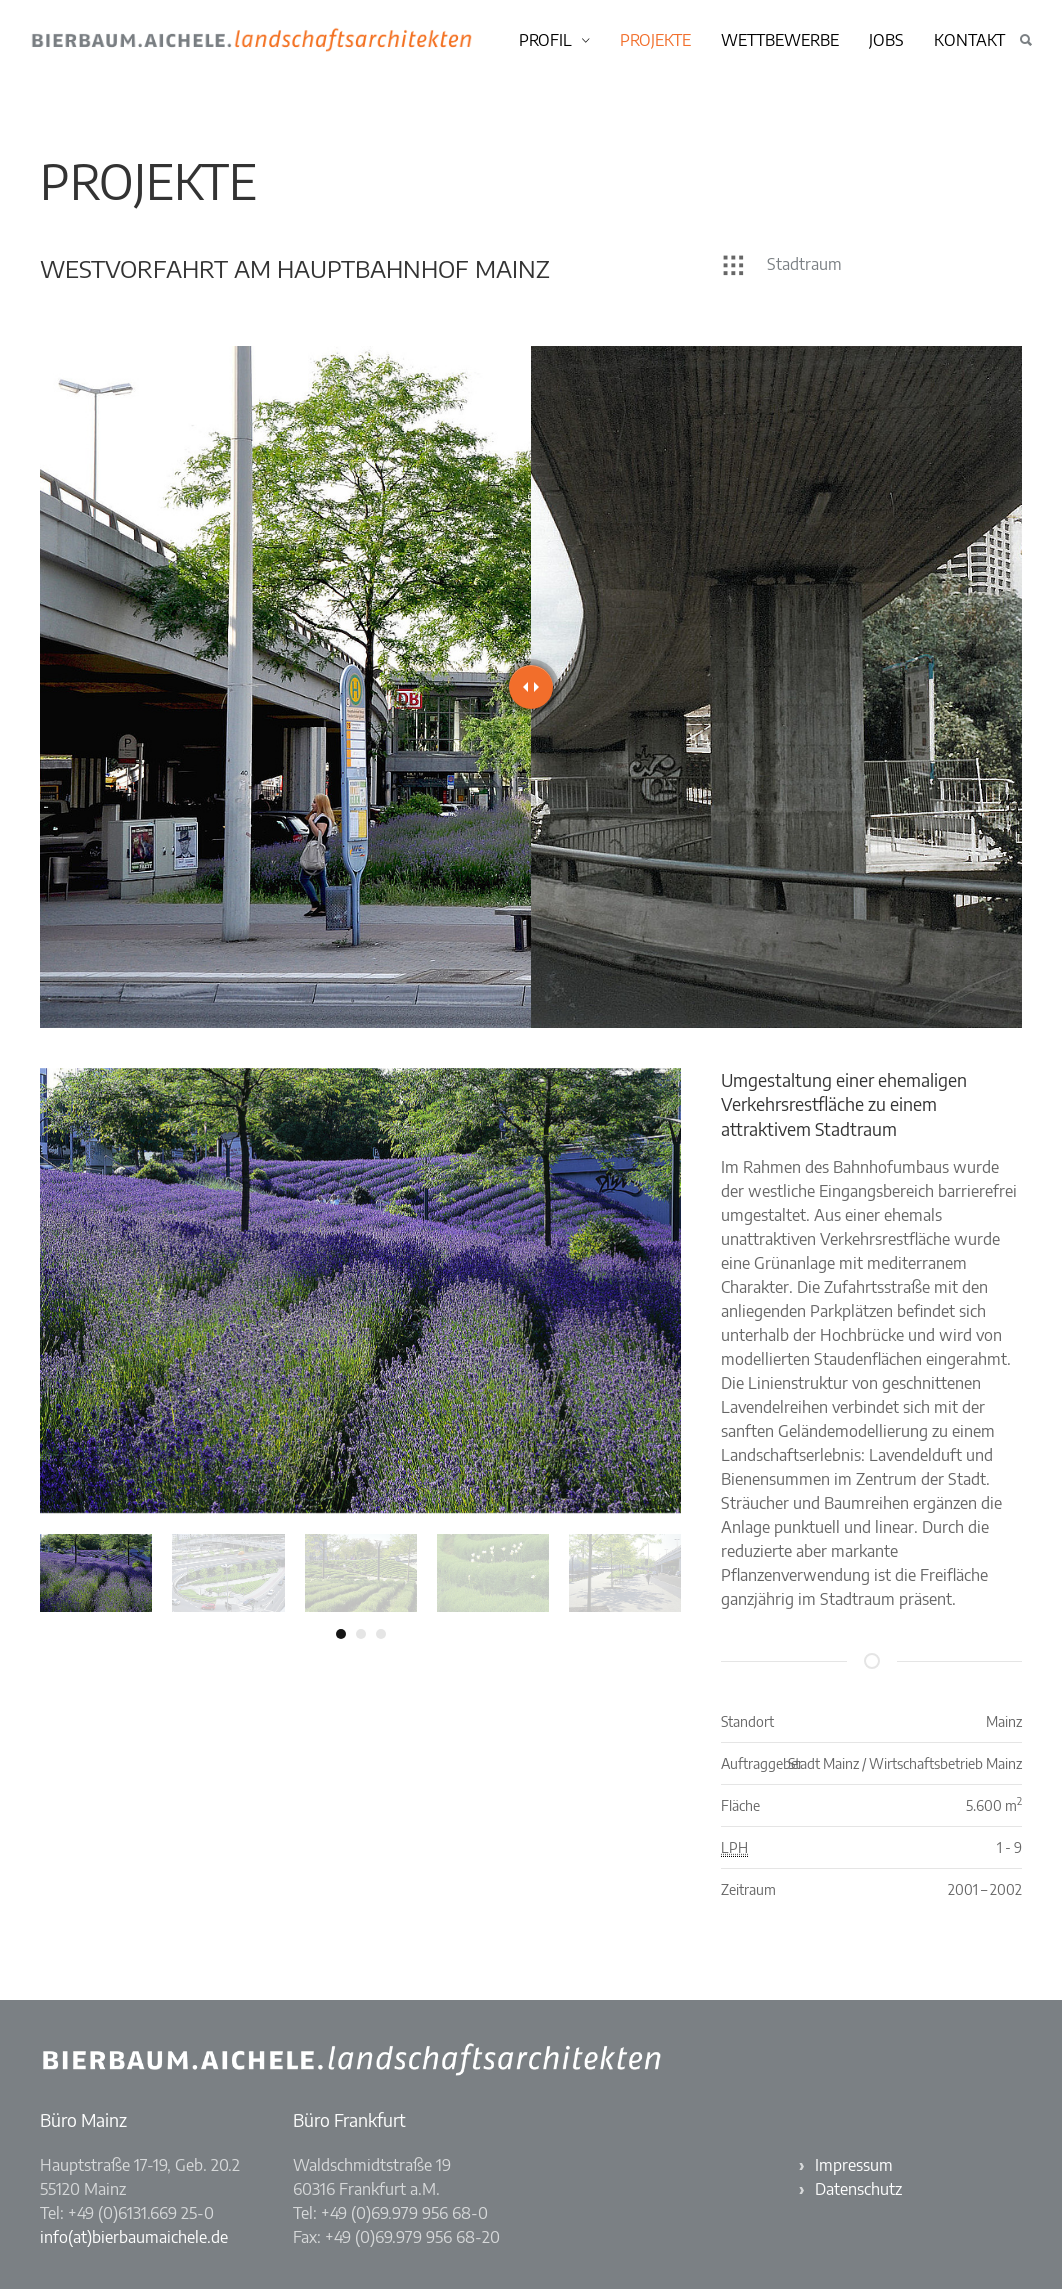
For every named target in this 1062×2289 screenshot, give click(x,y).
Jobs (886, 40)
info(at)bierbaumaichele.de (134, 2237)
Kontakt (969, 40)
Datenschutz (858, 2189)
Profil (545, 40)
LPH (734, 1847)
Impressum (854, 2165)
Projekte (655, 40)
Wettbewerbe (780, 40)
